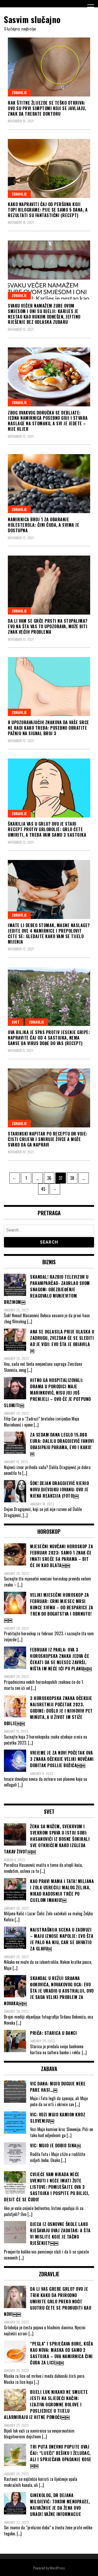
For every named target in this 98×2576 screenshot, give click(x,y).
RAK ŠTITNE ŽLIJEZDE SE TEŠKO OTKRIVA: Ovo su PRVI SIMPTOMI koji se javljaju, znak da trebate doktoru (47, 108)
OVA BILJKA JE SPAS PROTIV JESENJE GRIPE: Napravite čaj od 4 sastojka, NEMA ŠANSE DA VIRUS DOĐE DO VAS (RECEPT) (49, 1037)
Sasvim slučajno (32, 19)
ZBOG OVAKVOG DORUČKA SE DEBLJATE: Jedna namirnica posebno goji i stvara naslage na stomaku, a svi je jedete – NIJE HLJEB (48, 421)
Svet (16, 1022)
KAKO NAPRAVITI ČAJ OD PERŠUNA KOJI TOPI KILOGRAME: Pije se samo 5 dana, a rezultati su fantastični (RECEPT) (48, 209)
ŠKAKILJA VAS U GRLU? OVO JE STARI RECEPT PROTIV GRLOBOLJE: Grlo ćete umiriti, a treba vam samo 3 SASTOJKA (47, 829)
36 (50, 1177)
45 (45, 1188)
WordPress (57, 2567)
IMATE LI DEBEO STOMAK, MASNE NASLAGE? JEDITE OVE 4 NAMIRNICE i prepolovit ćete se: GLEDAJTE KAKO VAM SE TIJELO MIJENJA (49, 933)
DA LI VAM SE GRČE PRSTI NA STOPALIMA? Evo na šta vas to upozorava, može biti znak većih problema (48, 626)
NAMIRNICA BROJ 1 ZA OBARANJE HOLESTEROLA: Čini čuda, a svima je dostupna (43, 525)
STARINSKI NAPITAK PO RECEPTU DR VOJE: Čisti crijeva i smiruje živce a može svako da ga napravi (48, 1139)
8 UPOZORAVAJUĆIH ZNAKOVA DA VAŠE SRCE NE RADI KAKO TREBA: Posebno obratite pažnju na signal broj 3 (48, 727)
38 (73, 1177)
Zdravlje (19, 92)
